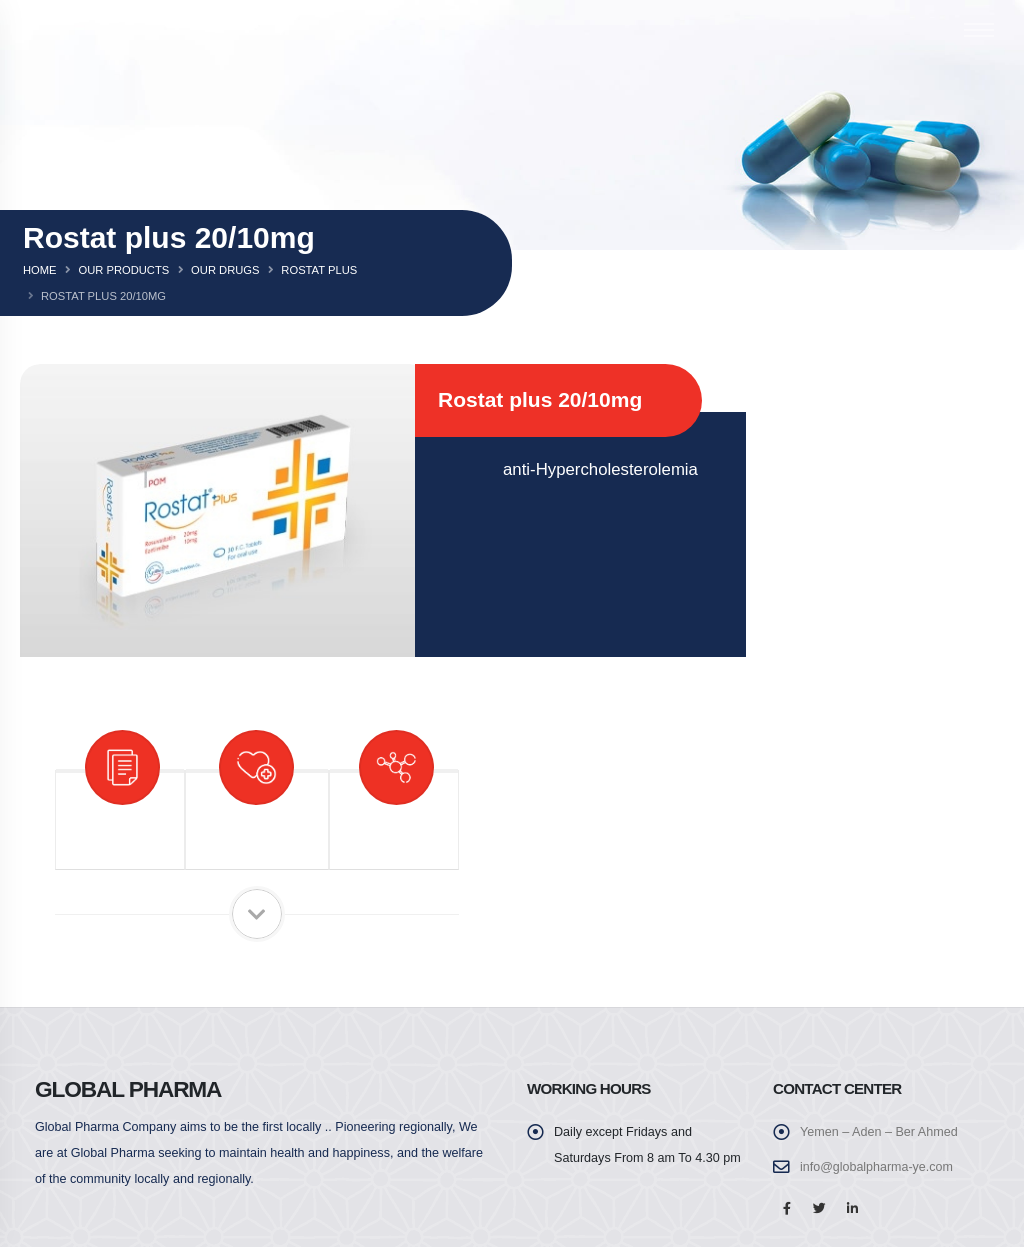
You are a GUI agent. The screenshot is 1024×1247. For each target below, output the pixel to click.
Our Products (123, 270)
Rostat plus (319, 270)
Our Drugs (225, 270)
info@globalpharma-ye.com (877, 1167)
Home (40, 270)
